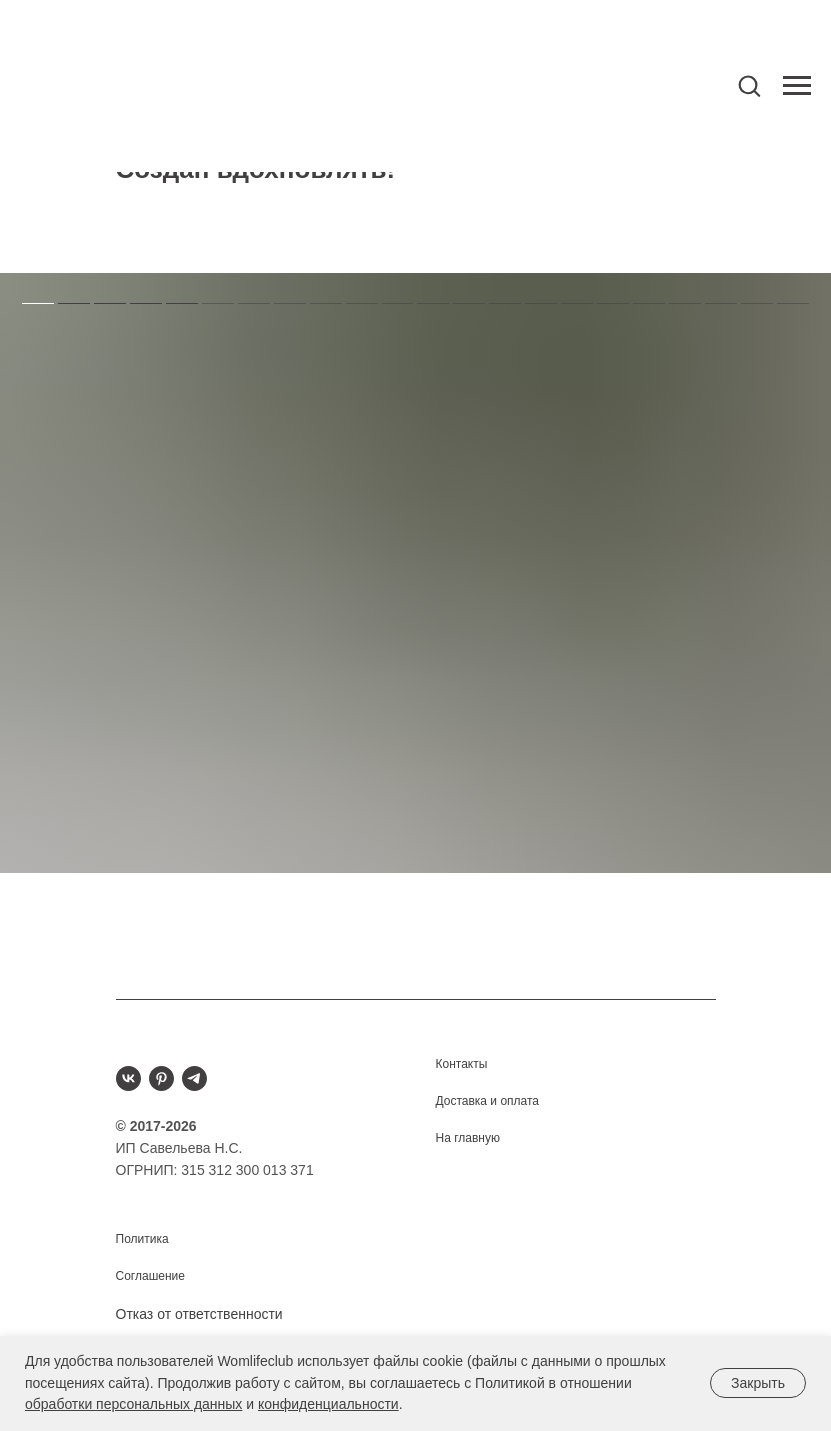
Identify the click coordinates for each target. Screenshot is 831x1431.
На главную (468, 1138)
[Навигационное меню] (797, 86)
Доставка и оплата (488, 1101)
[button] (749, 85)
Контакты (462, 1064)
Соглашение (150, 1276)
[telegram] (194, 1078)
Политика (142, 1239)
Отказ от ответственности (199, 1314)
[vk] (128, 1078)
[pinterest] (161, 1078)
